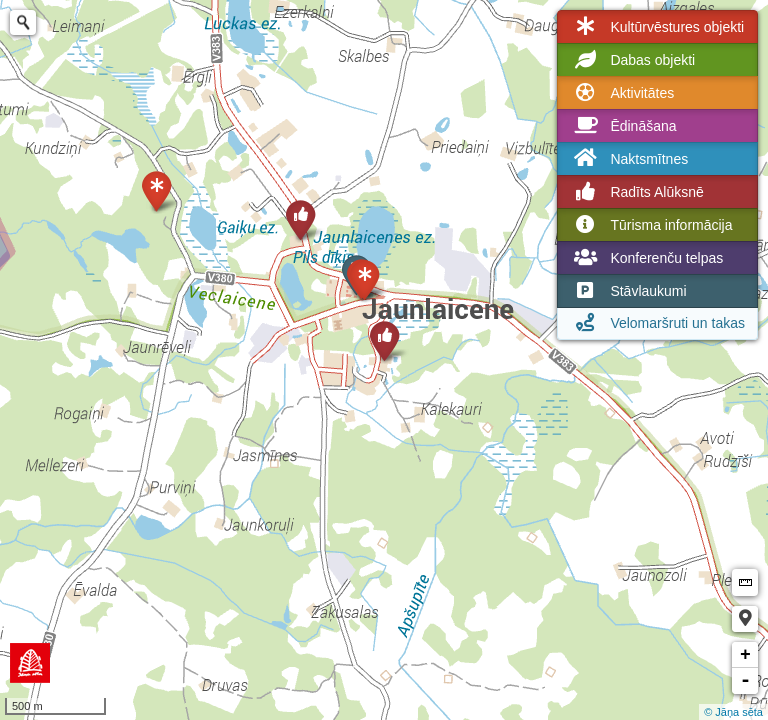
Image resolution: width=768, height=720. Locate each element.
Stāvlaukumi (628, 291)
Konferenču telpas (646, 258)
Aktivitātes (622, 93)
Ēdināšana (623, 126)
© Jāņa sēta (733, 712)
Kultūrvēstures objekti (657, 27)
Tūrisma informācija (651, 225)
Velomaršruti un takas (657, 323)
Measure (745, 582)
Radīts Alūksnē (636, 192)
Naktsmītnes (629, 158)
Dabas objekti (632, 60)
